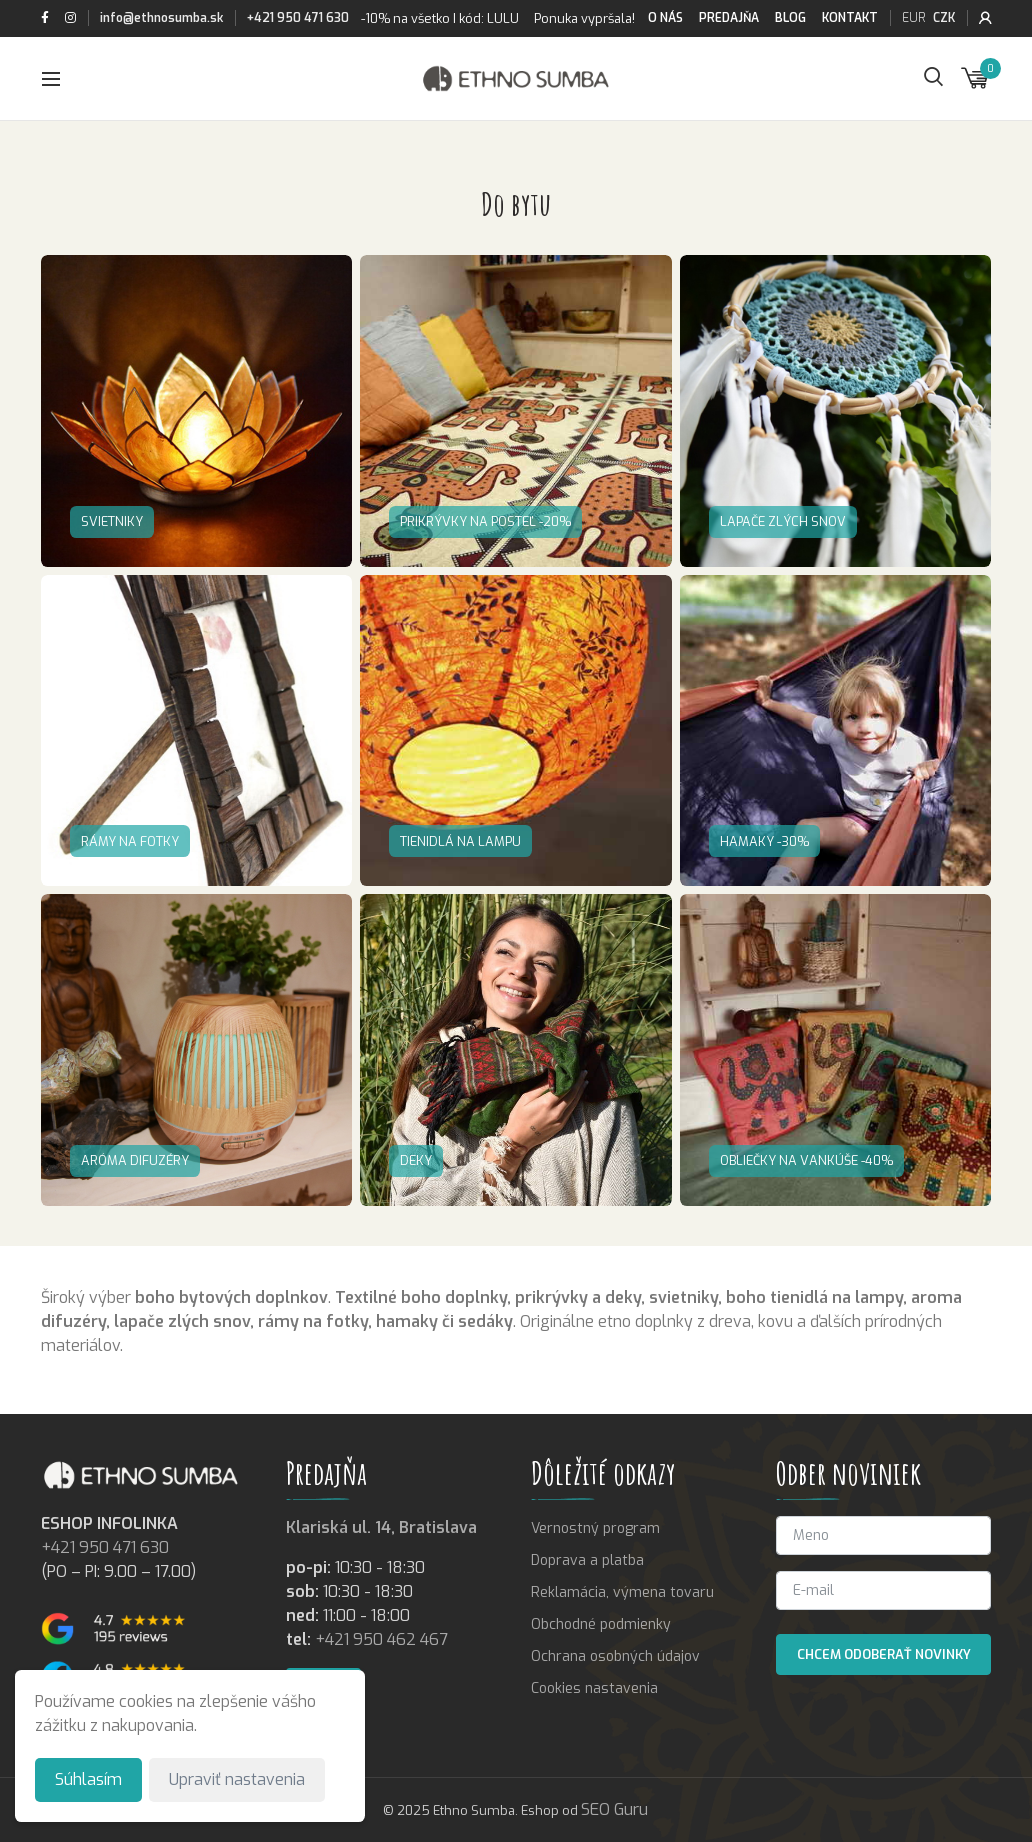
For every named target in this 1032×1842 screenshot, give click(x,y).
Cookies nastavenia (594, 1688)
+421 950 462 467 (381, 1639)
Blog (790, 18)
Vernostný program (595, 1528)
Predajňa (729, 18)
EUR (913, 18)
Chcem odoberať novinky (884, 1654)
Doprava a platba (587, 1560)
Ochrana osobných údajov (615, 1656)
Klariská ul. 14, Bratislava (381, 1527)
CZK (944, 18)
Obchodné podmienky (601, 1624)
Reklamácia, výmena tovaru (622, 1592)
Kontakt (850, 18)
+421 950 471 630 (298, 18)
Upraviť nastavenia (237, 1779)
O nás (665, 18)
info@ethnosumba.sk (161, 18)
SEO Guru (614, 1809)
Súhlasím (88, 1779)
